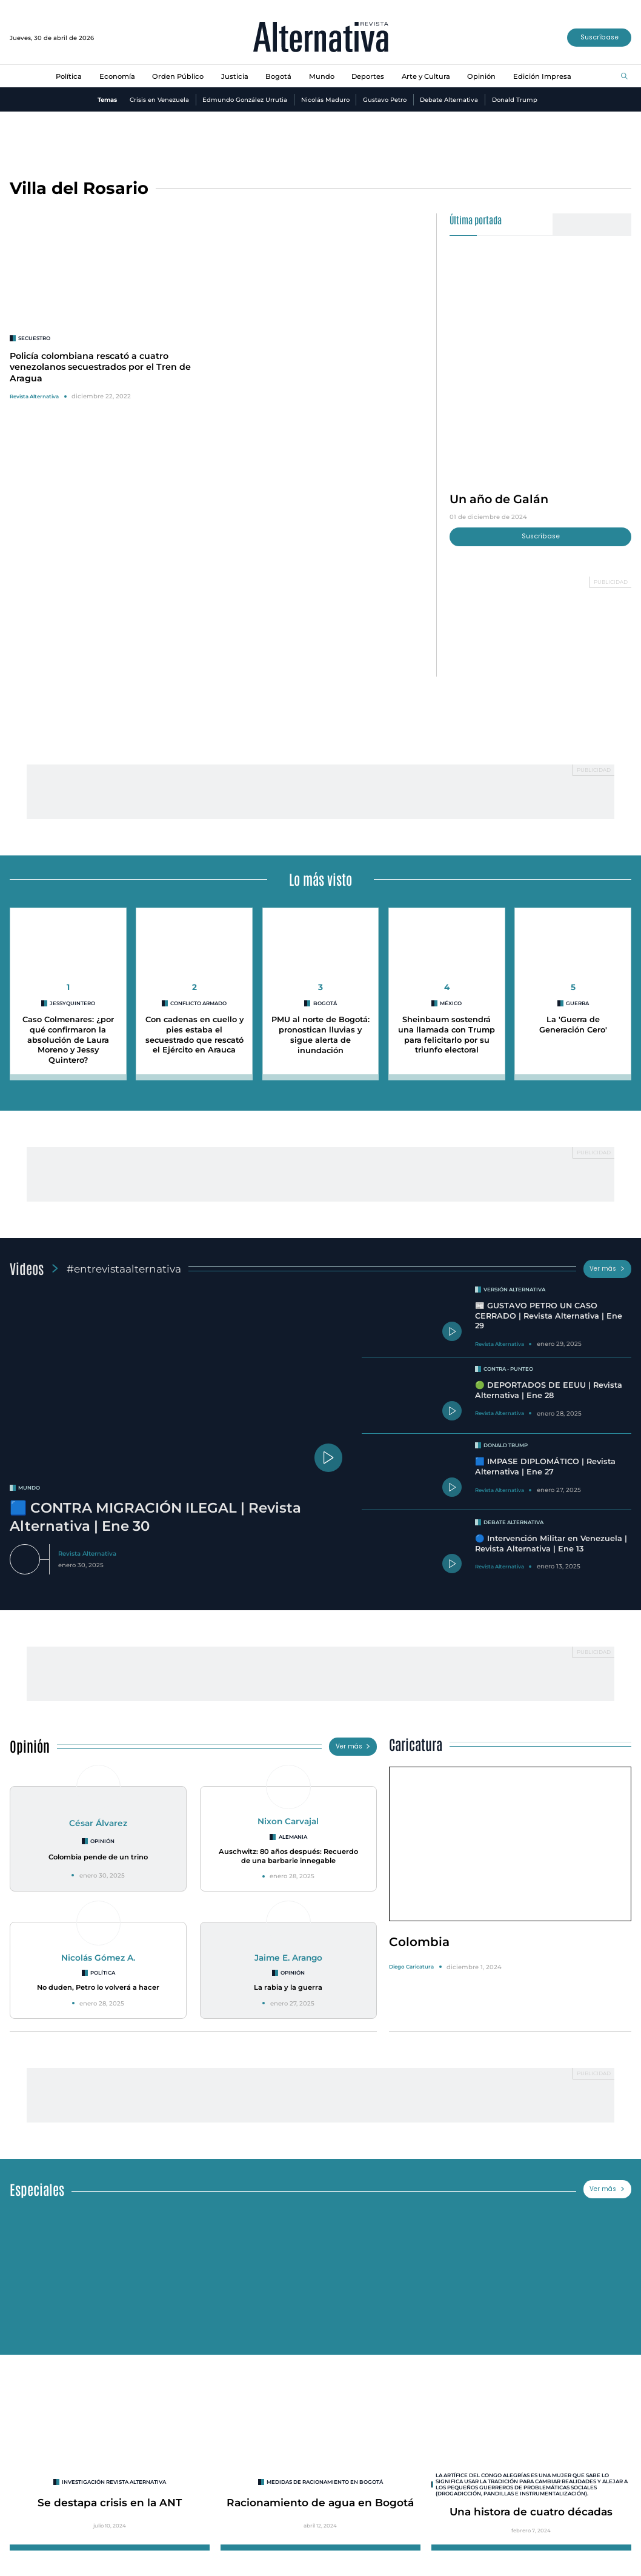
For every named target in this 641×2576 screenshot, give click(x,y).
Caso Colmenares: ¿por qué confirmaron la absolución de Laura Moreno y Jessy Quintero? (68, 1040)
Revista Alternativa (34, 396)
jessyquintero (72, 1003)
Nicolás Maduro (325, 100)
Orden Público (178, 76)
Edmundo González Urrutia (244, 100)
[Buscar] (624, 76)
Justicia (234, 76)
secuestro (34, 338)
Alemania (293, 1837)
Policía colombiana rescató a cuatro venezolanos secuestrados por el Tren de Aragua (100, 367)
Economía (117, 76)
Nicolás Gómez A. (98, 1957)
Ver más (607, 1269)
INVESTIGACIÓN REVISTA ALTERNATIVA (114, 2482)
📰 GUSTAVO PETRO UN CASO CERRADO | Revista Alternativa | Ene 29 (548, 1315)
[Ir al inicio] (320, 38)
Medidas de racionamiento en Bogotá (325, 2482)
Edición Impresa (542, 76)
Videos (27, 1268)
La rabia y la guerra (288, 1987)
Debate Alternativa (449, 100)
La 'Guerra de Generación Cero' (573, 1024)
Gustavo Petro (385, 100)
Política (69, 76)
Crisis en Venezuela (159, 100)
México (451, 1003)
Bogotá (278, 76)
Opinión (481, 76)
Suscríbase (599, 37)
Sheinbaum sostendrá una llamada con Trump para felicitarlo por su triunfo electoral (446, 1034)
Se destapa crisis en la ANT (110, 2502)
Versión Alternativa (514, 1289)
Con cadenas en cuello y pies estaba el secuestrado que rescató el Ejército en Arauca (194, 1034)
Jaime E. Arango (288, 1957)
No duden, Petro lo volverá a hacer (98, 1987)
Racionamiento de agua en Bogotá (320, 2502)
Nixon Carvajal (288, 1821)
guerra (577, 1003)
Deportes (367, 76)
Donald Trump (514, 100)
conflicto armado (198, 1003)
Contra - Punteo (508, 1369)
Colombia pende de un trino (98, 1857)
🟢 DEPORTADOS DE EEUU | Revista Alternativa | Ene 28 (548, 1390)
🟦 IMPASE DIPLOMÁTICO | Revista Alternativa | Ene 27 (545, 1466)
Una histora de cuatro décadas (531, 2511)
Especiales (37, 2189)
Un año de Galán (499, 499)
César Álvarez (98, 1823)
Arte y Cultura (426, 76)
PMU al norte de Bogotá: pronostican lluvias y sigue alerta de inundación (320, 1034)
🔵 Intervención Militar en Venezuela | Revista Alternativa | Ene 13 (551, 1543)
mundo (29, 1488)
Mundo (321, 76)
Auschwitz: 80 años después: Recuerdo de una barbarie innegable (288, 1856)
